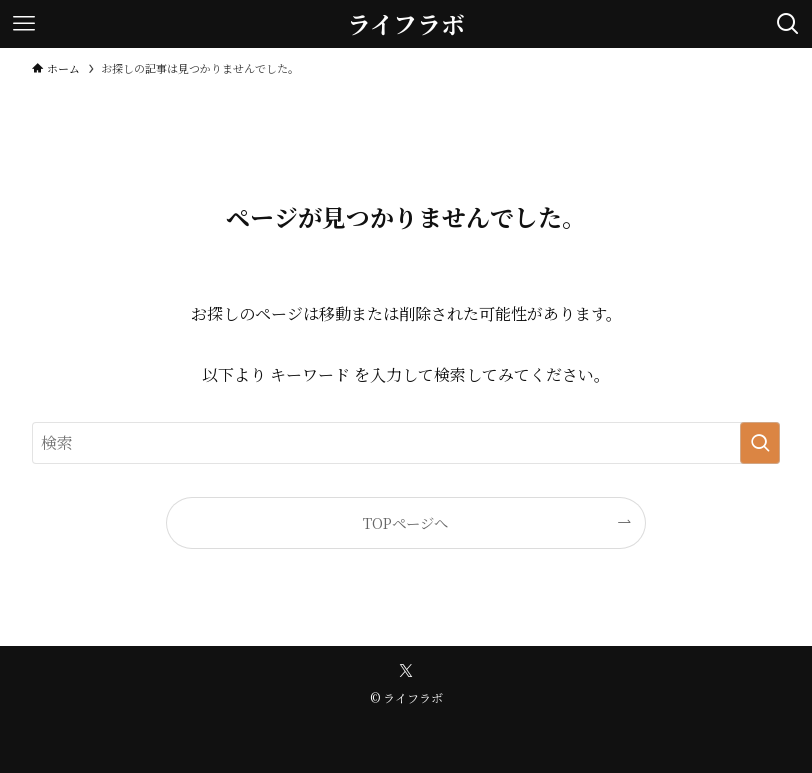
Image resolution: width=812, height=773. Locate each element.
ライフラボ (406, 24)
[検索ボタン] (788, 24)
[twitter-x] (406, 671)
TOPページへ (405, 522)
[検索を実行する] (760, 443)
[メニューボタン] (24, 24)
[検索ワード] (405, 443)
